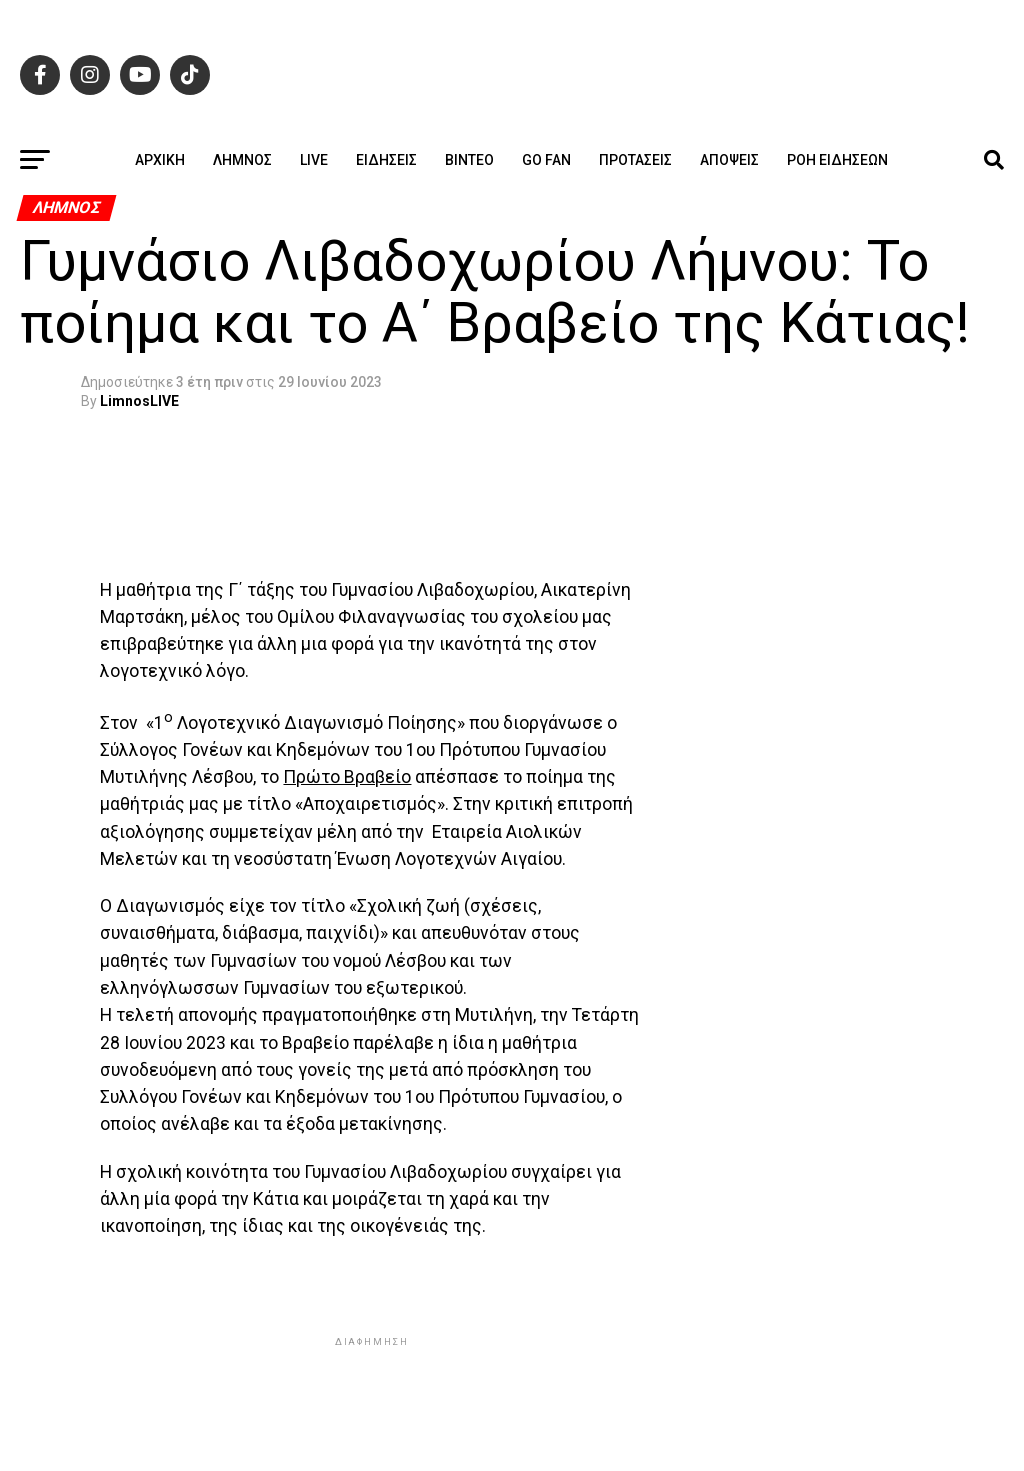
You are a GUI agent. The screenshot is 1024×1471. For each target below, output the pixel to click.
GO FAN (546, 160)
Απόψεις (729, 160)
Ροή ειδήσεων (837, 160)
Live (314, 160)
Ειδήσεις (386, 160)
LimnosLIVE (139, 401)
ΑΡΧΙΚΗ (160, 160)
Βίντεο (469, 160)
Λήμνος (242, 160)
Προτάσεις (635, 160)
